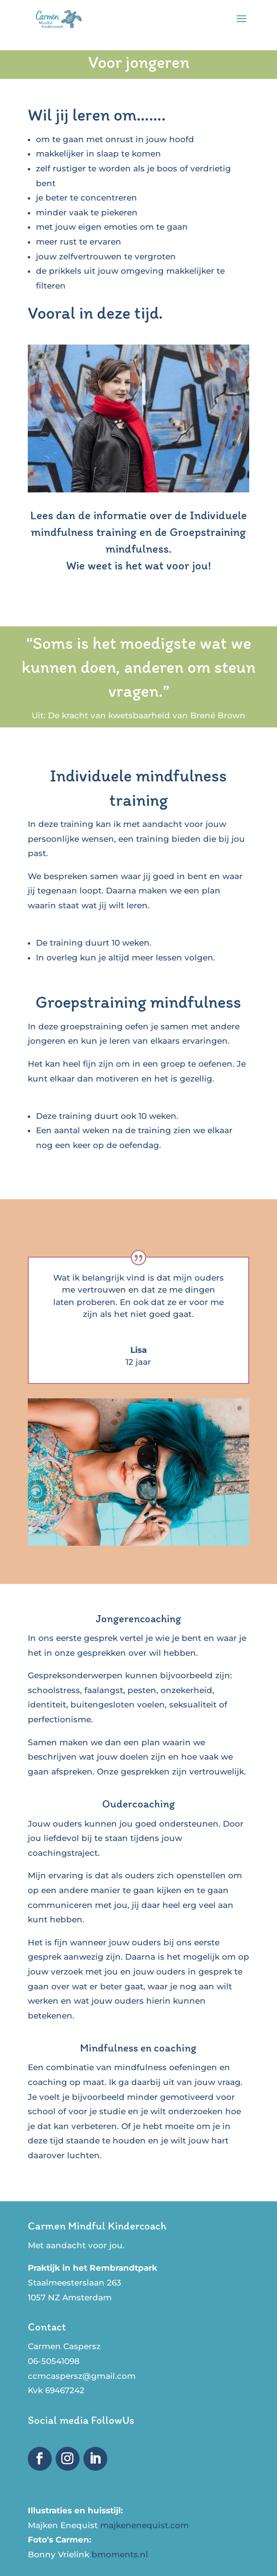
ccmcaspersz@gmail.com (82, 2376)
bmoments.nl (120, 2554)
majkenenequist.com (144, 2525)
